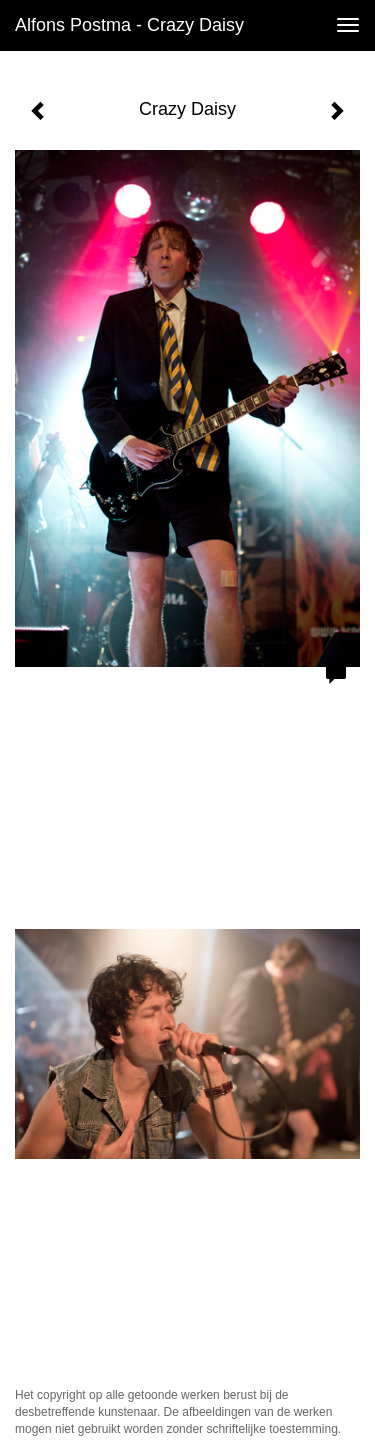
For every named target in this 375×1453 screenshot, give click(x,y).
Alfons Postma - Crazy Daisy (129, 25)
